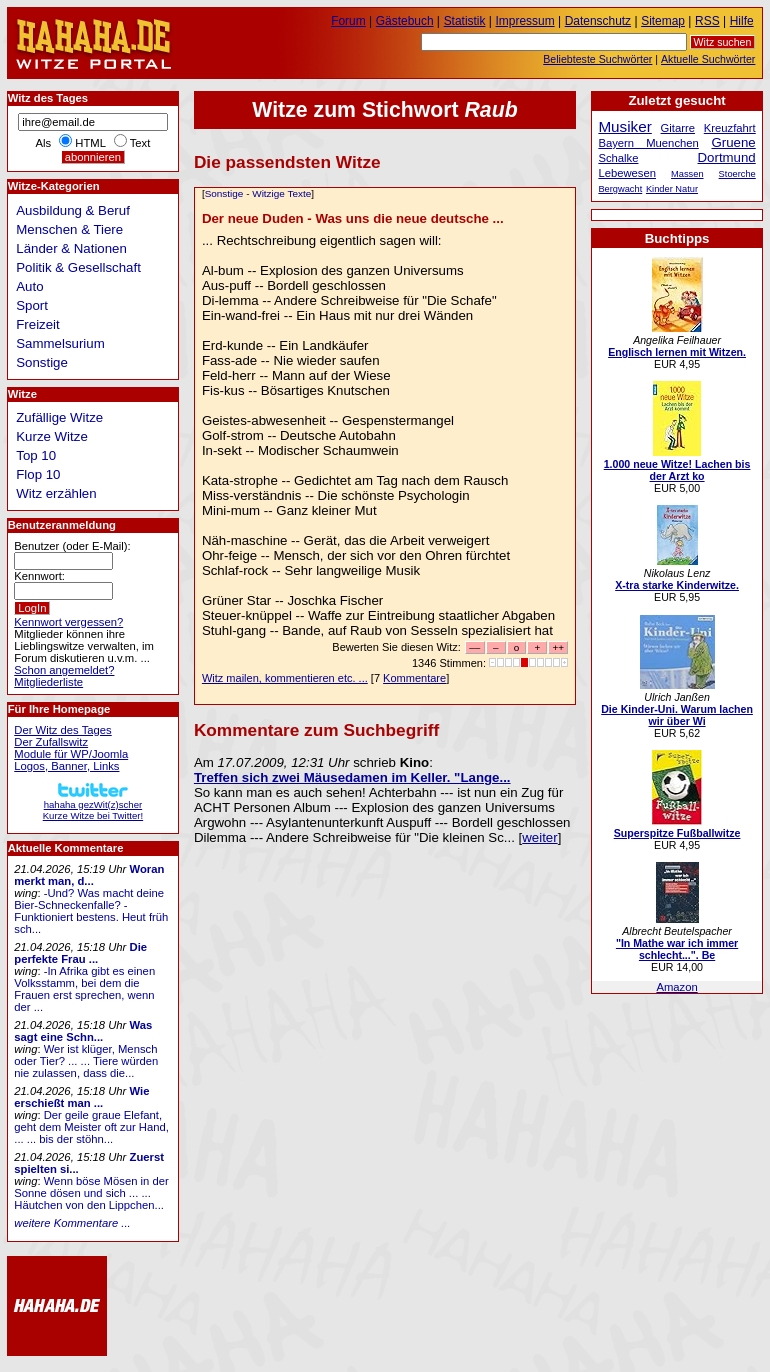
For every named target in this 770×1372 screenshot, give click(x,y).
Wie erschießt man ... (81, 1097)
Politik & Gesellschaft (78, 267)
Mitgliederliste (48, 682)
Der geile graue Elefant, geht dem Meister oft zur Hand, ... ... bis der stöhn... (91, 1127)
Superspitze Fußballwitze (677, 833)
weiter (539, 837)
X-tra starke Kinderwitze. (677, 585)
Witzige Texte (281, 193)
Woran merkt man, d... (89, 875)
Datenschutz (598, 21)
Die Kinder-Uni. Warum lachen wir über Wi (677, 715)
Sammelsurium (60, 343)
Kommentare (414, 678)
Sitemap (663, 21)
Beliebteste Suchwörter (597, 59)
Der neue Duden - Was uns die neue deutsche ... (353, 218)
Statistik (465, 21)
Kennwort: (39, 576)
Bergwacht (620, 189)
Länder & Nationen (71, 248)
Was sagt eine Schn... (83, 1031)
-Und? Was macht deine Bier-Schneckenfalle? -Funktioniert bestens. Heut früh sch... (91, 911)
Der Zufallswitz (51, 742)
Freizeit (38, 324)
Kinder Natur (672, 189)
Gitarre (678, 128)
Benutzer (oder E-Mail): (72, 546)
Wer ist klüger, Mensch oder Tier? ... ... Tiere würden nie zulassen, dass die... (86, 1061)
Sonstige (224, 193)
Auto (29, 286)
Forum (348, 21)
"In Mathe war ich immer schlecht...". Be (677, 949)
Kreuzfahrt (730, 128)
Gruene (734, 142)
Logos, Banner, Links (66, 766)
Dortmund (727, 157)
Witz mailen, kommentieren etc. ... (285, 678)
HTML (90, 143)
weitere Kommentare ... (72, 1223)
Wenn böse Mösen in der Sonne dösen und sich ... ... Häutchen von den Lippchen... (91, 1193)
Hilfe (742, 21)
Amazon (676, 987)
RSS (707, 21)
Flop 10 (38, 474)
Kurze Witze (52, 436)
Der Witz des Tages (62, 730)
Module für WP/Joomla (71, 754)
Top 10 (36, 455)
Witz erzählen (56, 493)
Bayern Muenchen (648, 143)
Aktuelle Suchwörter (708, 59)
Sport (32, 305)
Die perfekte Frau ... (80, 953)
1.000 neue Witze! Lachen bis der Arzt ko (677, 470)
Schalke (618, 158)
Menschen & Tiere (69, 229)
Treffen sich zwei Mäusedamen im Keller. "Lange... (352, 777)
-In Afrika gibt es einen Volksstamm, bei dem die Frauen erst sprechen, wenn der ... (84, 989)
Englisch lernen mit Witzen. (677, 352)
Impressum (525, 21)
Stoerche (737, 174)
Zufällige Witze (59, 417)
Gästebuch (405, 21)
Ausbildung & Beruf (73, 210)
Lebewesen (627, 173)
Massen (687, 174)
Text (140, 143)
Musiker (624, 126)
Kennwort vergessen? (68, 622)
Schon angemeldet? (64, 670)
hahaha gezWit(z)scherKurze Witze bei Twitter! (93, 804)
